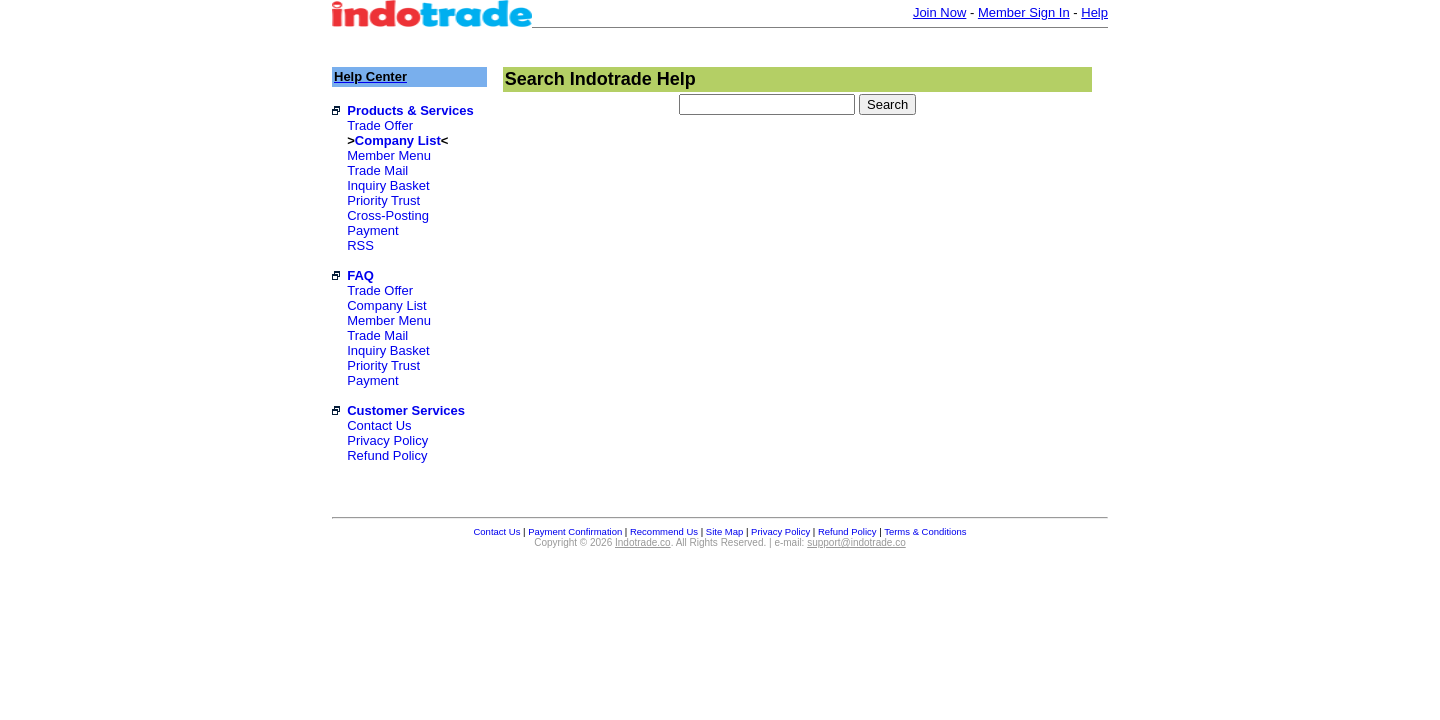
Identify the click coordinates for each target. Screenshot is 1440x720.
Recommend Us (664, 531)
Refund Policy (387, 455)
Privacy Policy (387, 440)
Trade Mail (377, 170)
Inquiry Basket (388, 185)
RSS (360, 245)
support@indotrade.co (856, 542)
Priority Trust (383, 200)
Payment (372, 230)
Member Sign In (1024, 12)
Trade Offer (380, 125)
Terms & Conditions (925, 531)
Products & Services (410, 110)
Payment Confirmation (575, 531)
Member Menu (389, 155)
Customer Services (406, 410)
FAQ (360, 275)
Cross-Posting (388, 215)
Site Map (725, 531)
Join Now (939, 12)
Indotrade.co (643, 542)
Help (1094, 12)
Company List (398, 140)
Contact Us (379, 425)
